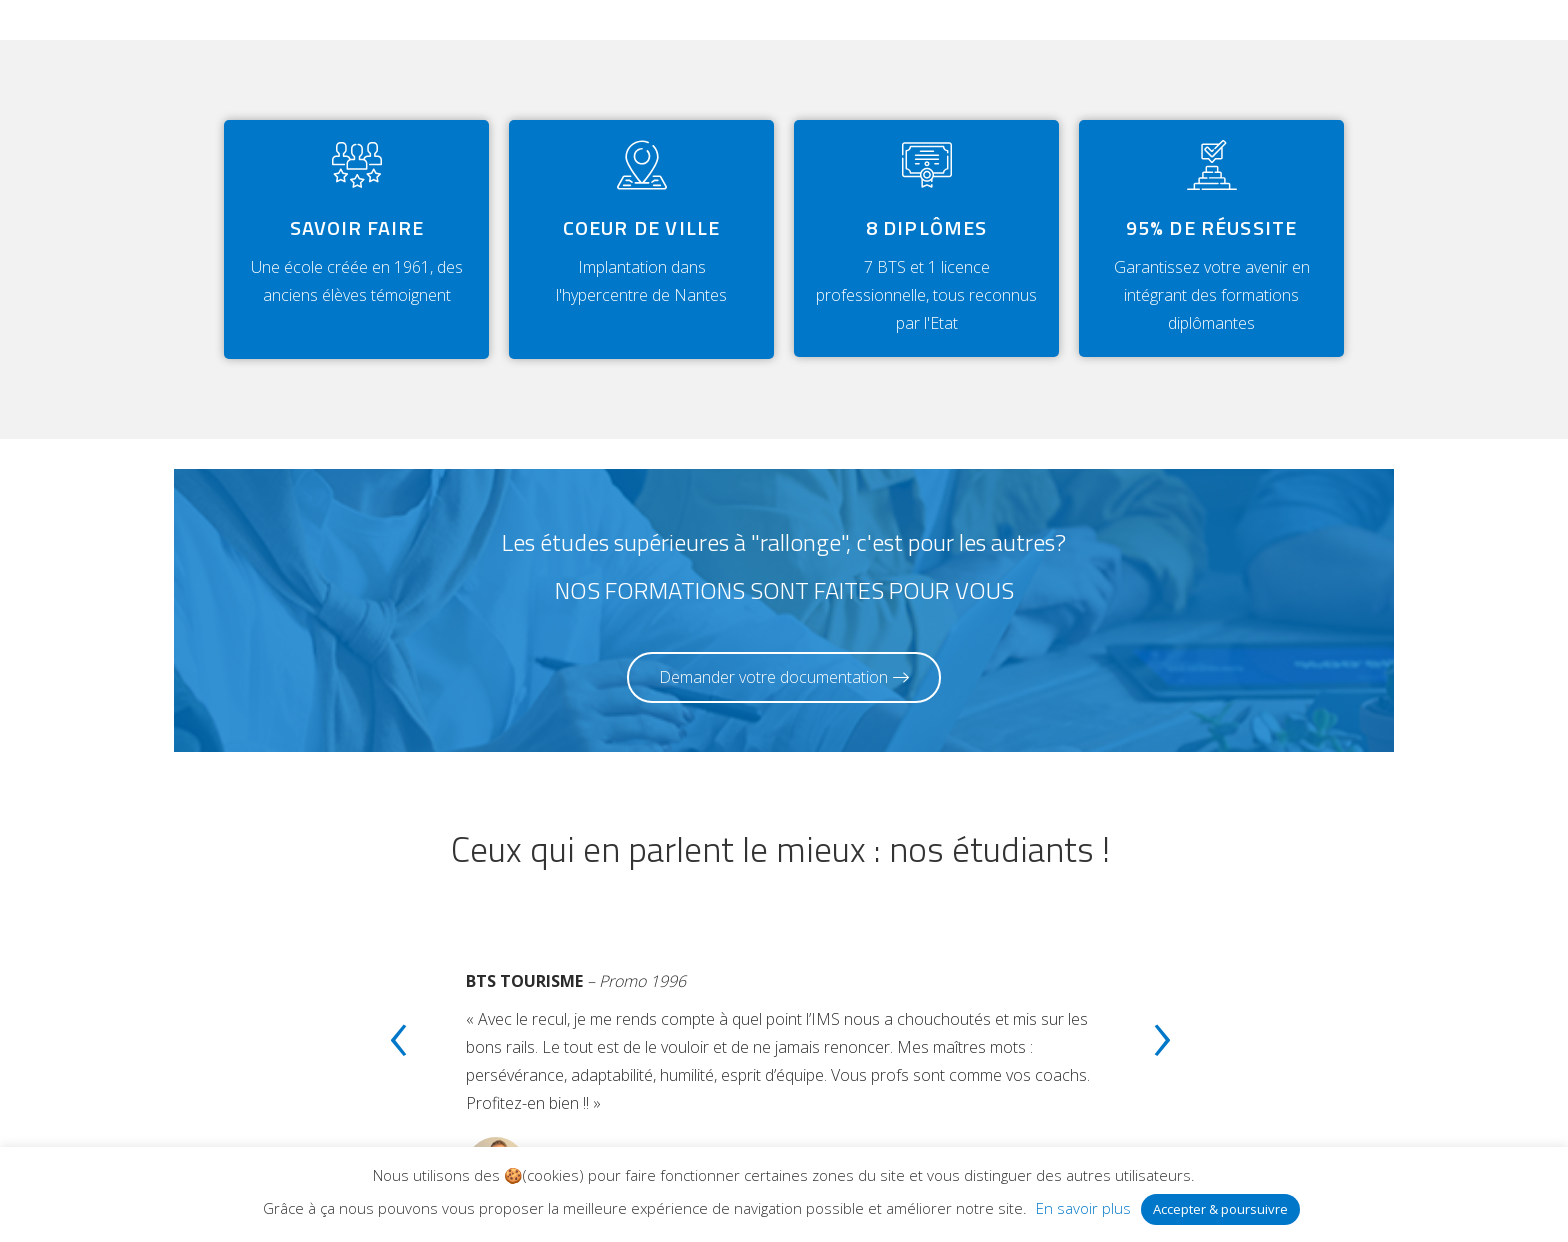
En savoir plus (1083, 1208)
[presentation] (398, 1043)
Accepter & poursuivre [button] (1220, 1209)
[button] (784, 677)
